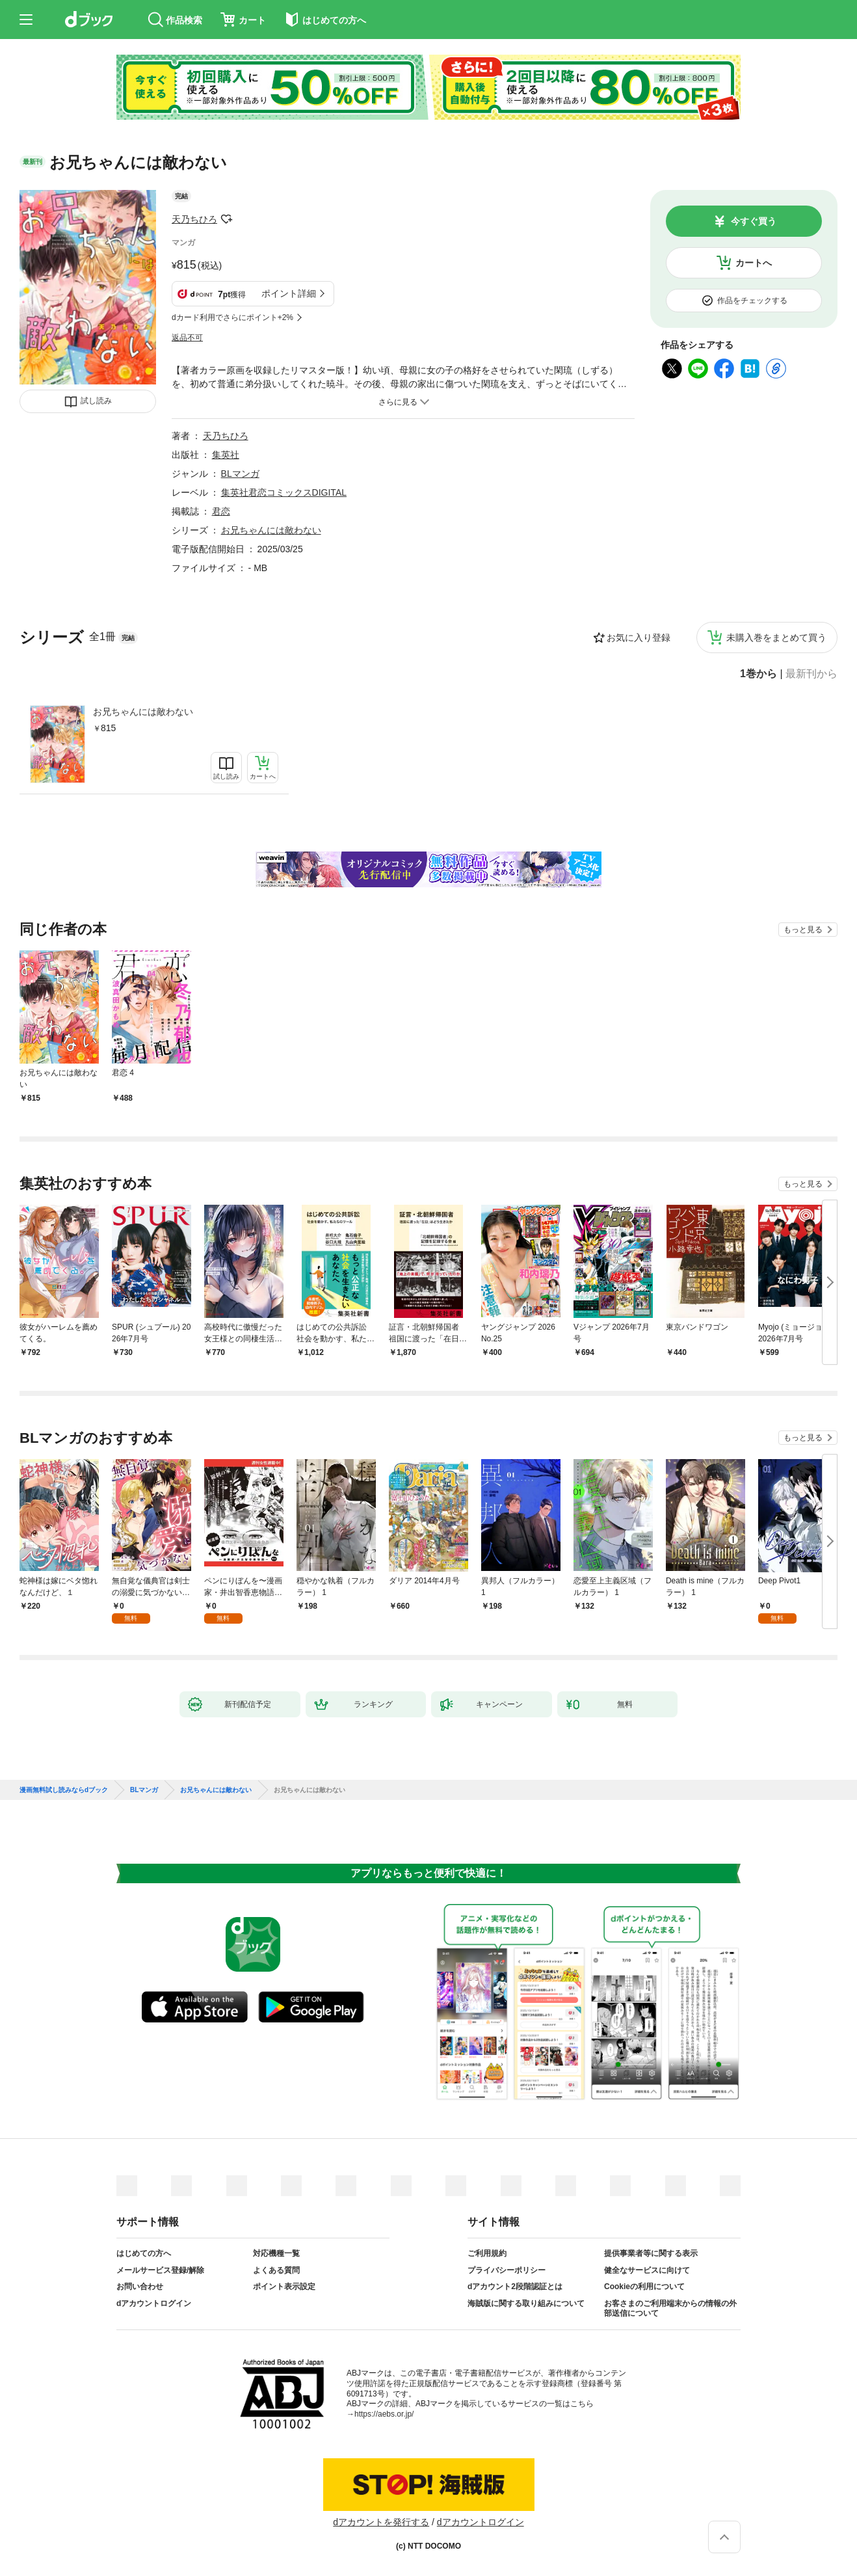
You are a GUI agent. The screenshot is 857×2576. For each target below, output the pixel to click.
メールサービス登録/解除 (160, 2270)
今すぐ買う (753, 221)
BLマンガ (240, 473)
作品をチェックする (752, 300)
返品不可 (187, 337)
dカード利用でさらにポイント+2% (232, 317)
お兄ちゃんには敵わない (143, 711)
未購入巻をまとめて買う (776, 637)
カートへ (753, 263)
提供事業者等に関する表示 (651, 2253)
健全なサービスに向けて (647, 2270)
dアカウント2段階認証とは (515, 2286)
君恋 (221, 511)
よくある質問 (276, 2270)
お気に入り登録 (638, 637)
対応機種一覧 (276, 2253)
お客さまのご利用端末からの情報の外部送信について (670, 2308)
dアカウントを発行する (381, 2522)
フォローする (226, 219)
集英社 (225, 454)
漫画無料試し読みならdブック (64, 1790)
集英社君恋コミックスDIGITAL (284, 492)
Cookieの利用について (644, 2286)
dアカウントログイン (153, 2303)
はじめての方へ (143, 2253)
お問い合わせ (139, 2286)
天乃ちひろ (194, 219)
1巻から (758, 674)
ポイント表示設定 (284, 2286)
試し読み (96, 400)
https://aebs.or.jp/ (384, 2414)
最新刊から (811, 674)
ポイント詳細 (288, 293)
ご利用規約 (487, 2253)
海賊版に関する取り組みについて (526, 2303)
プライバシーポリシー (507, 2270)
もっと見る (803, 929)
